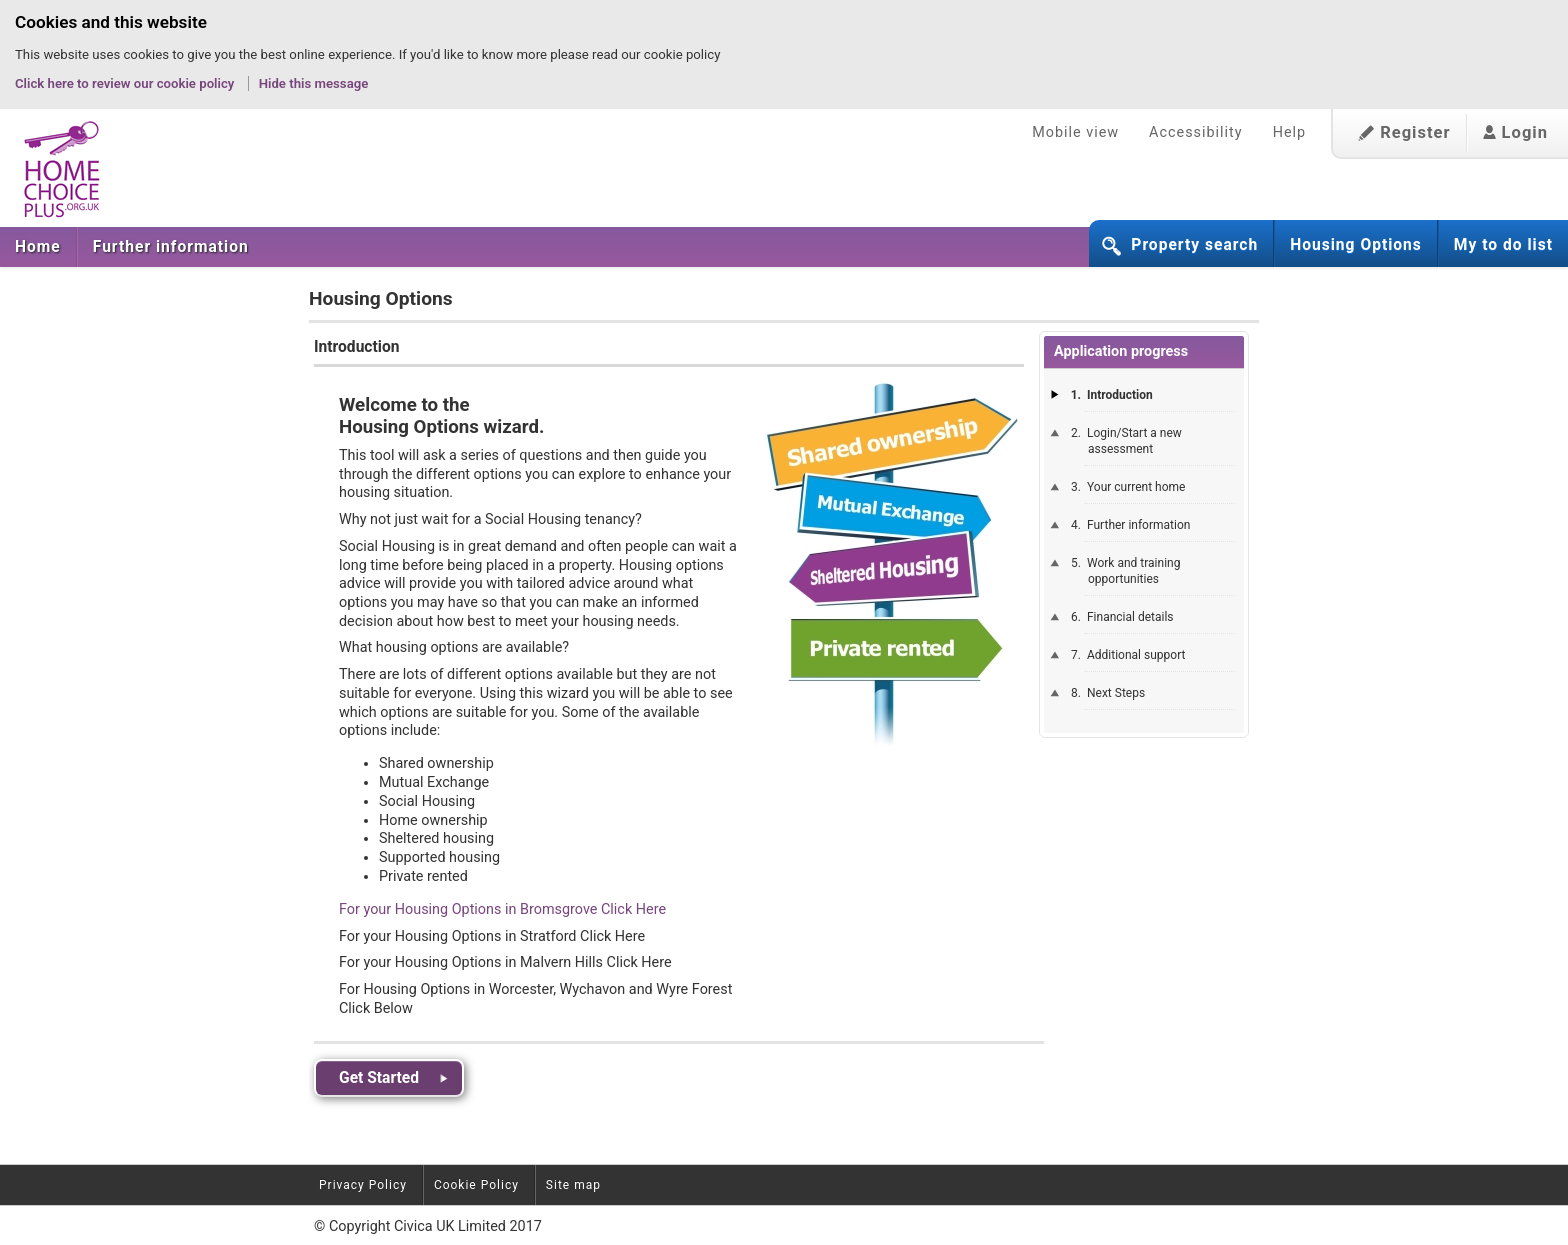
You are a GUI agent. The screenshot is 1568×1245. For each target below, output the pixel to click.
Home (38, 247)
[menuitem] (38, 247)
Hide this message (314, 83)
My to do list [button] (1503, 245)
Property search (1194, 245)
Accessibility (1196, 132)
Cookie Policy (476, 1185)
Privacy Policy (363, 1185)
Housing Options (1356, 245)
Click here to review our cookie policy (126, 83)
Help (1289, 132)
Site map (573, 1185)
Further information (171, 247)
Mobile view (1075, 132)
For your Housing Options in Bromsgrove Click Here (502, 909)
